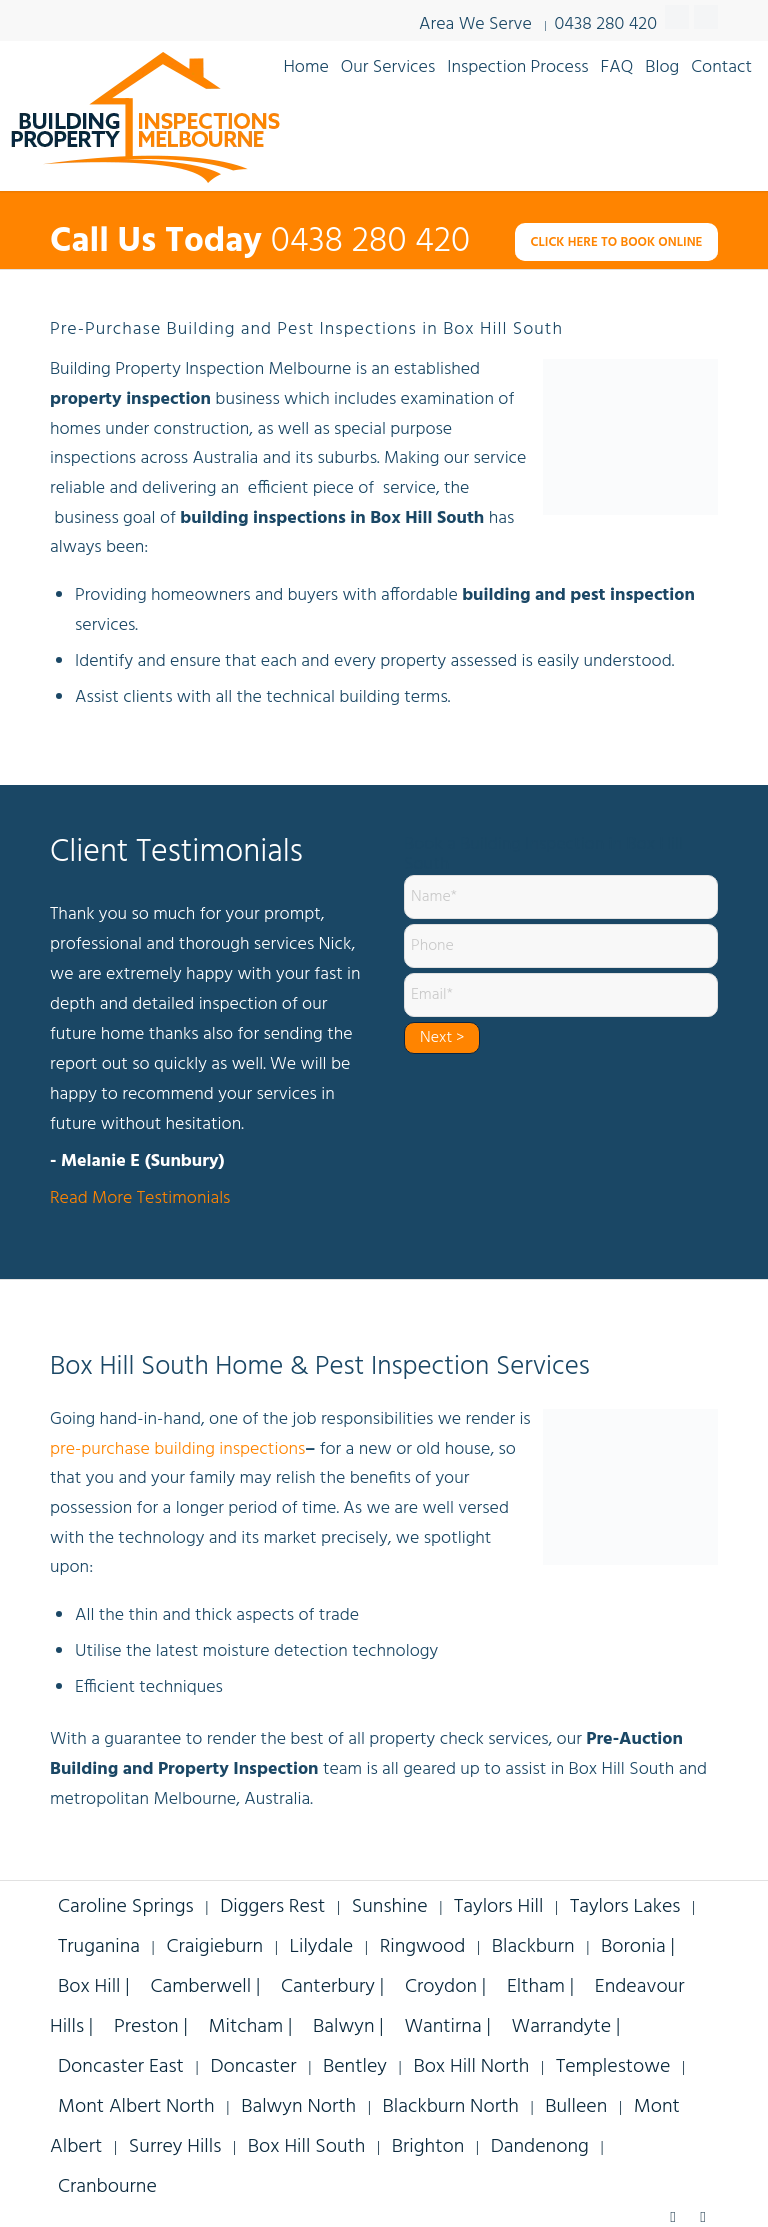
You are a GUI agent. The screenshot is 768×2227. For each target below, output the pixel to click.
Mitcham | (253, 2027)
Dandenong (540, 2147)
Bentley (355, 2067)
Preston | (153, 2027)
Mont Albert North (136, 2107)
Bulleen (576, 2107)
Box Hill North (471, 2067)
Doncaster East (121, 2067)
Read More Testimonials (140, 1199)
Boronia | (638, 1947)
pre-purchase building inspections (177, 1449)
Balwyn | (350, 2027)
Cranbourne (107, 2187)
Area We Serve (475, 24)
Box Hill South (307, 2147)
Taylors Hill (498, 1907)
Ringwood (423, 1947)
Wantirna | (449, 2027)
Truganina (99, 1947)
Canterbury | (335, 1987)
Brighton (428, 2147)
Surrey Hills (175, 2147)
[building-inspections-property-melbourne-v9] (145, 116)
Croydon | (448, 1987)
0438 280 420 (606, 22)
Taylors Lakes (625, 1907)
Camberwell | (207, 1987)
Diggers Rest (272, 1907)
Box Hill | (96, 1987)
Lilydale (322, 1947)
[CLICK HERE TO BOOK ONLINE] (616, 242)
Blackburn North (451, 2107)
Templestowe (613, 2067)
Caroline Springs (126, 1907)
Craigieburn (214, 1947)
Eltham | (543, 1987)
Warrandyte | (566, 2027)
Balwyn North (298, 2107)
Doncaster (253, 2067)
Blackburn (533, 1947)
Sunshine (390, 1907)
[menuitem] (305, 66)
